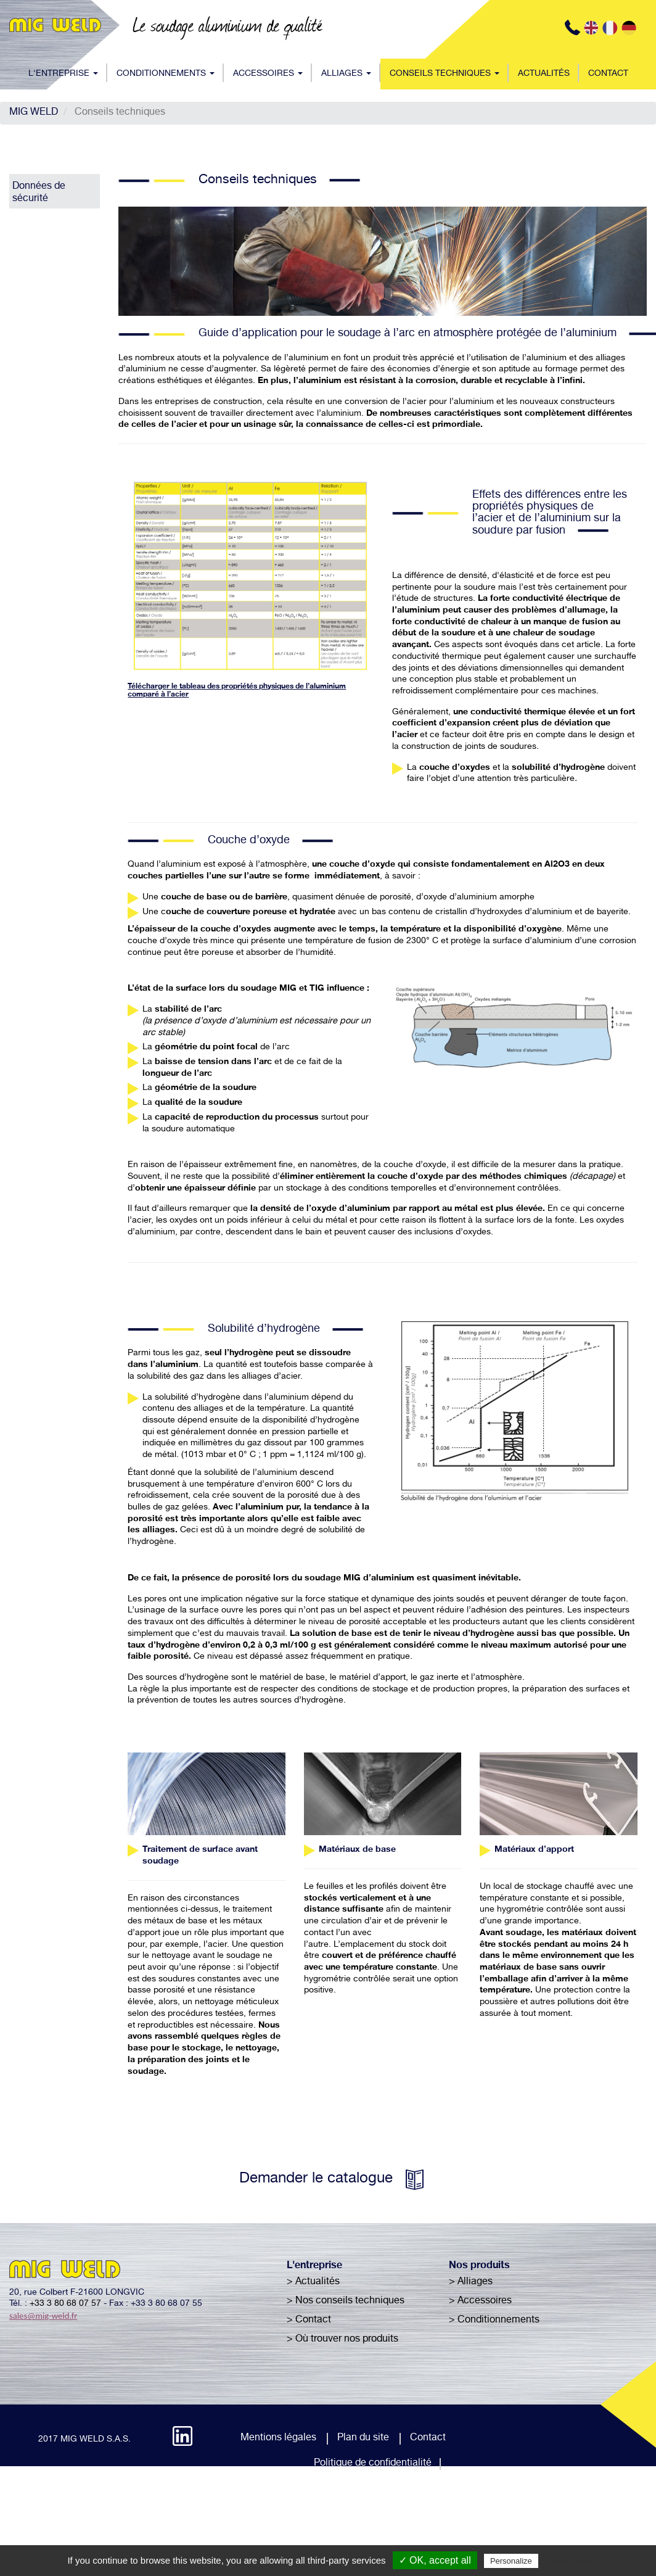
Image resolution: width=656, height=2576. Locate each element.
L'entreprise (63, 74)
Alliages (346, 74)
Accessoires (268, 74)
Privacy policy (570, 2561)
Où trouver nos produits (346, 2340)
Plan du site (363, 2438)
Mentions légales (278, 2438)
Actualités (544, 74)
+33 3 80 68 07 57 (65, 2304)
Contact (608, 74)
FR (611, 28)
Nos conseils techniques (349, 2301)
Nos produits (479, 2266)
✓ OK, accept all (435, 2560)
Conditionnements (166, 74)
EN (592, 28)
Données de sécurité (38, 193)
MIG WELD (33, 113)
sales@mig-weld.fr (43, 2315)
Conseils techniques (444, 74)
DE (630, 28)
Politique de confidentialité (373, 2464)
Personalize (511, 2561)
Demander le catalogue (316, 2179)
